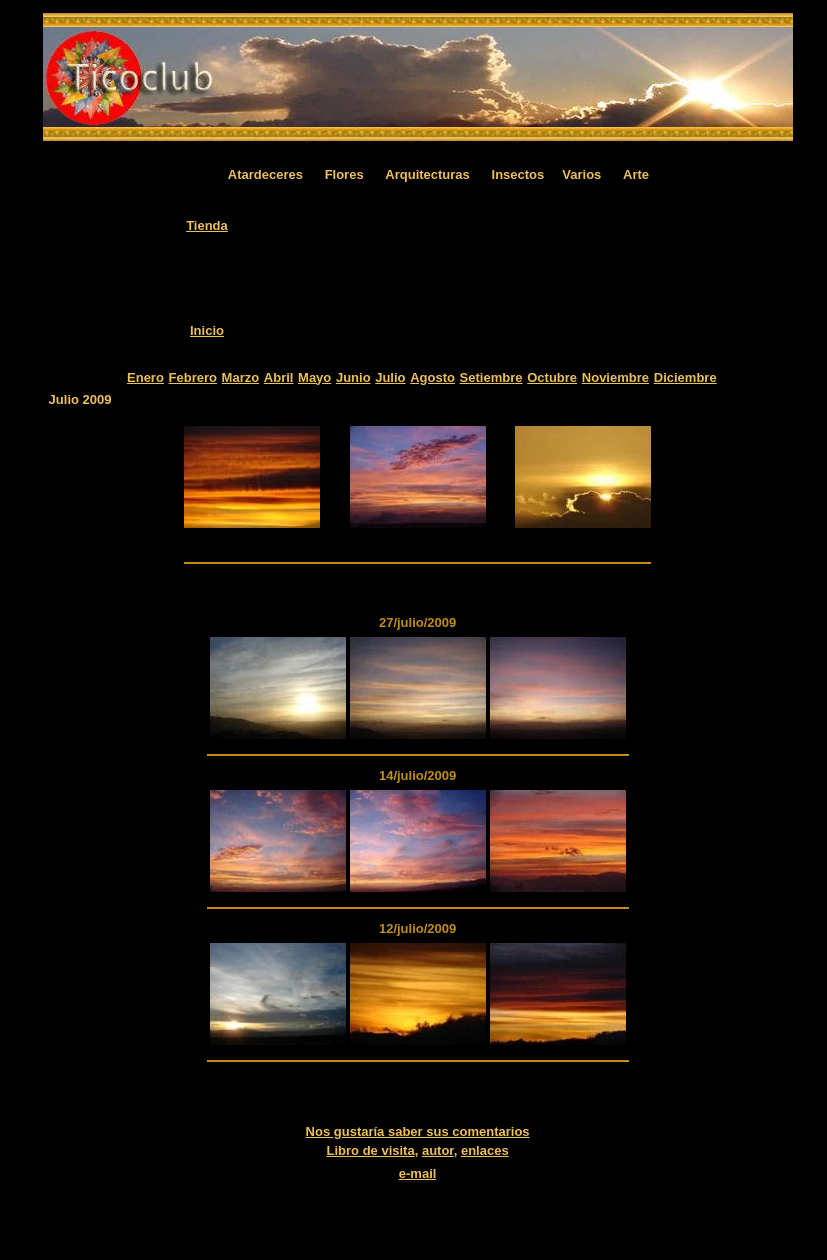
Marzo (241, 377)
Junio (353, 377)
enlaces (485, 1150)
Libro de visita (371, 1150)
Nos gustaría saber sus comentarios (418, 1131)
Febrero (193, 377)
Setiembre (491, 377)
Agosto (432, 377)
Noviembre (615, 377)
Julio (390, 377)
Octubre (552, 377)
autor (438, 1150)
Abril (279, 377)
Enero (145, 377)
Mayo (314, 377)
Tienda (207, 225)
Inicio (207, 330)
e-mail (418, 1173)
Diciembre (685, 377)
